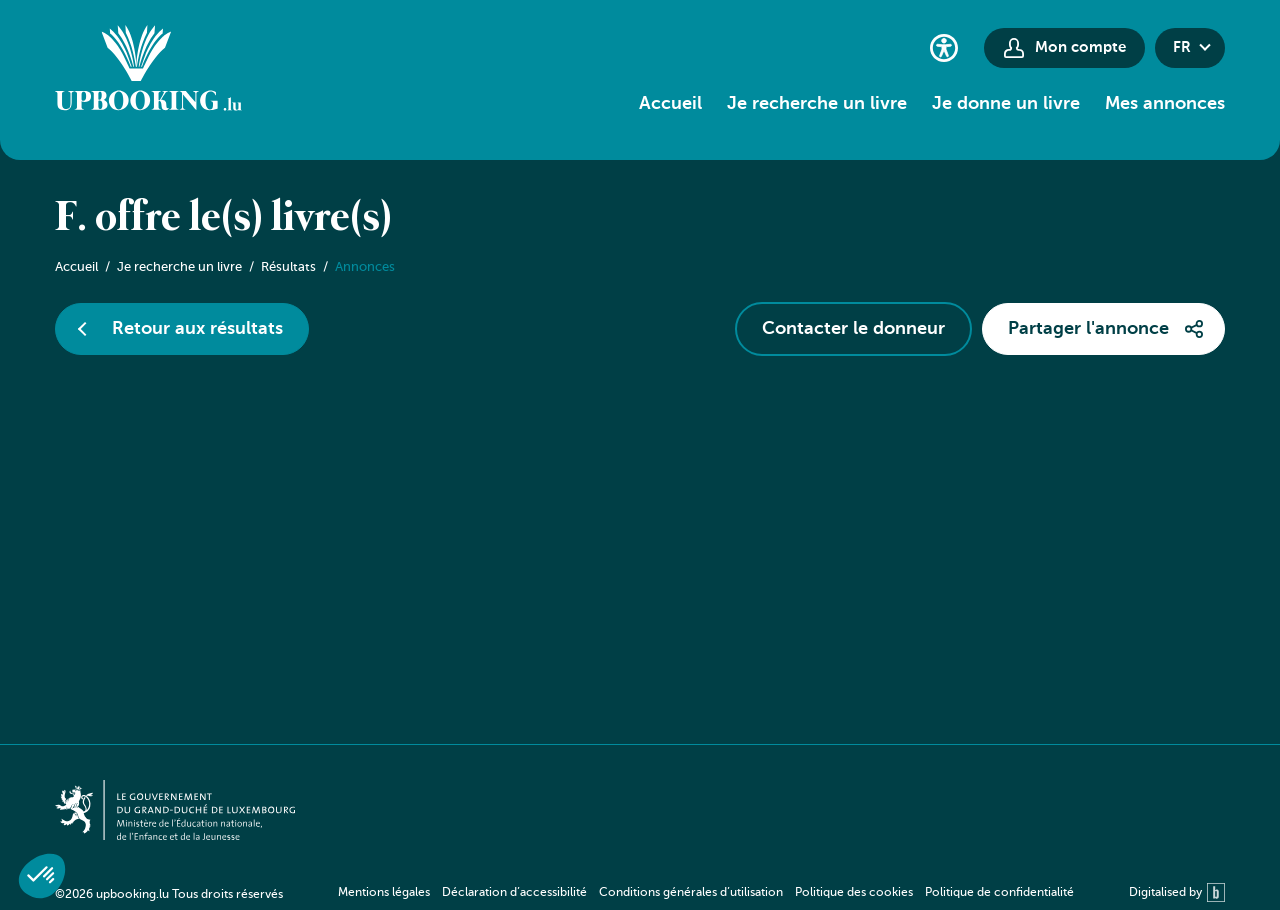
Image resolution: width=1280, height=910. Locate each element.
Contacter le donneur (853, 329)
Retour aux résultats (197, 329)
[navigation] (706, 892)
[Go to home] (148, 71)
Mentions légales (384, 893)
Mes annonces (1165, 104)
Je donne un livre (1006, 104)
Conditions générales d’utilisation (691, 893)
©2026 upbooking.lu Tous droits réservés (169, 895)
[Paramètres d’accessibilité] (944, 47)
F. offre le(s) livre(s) (223, 219)
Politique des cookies (854, 893)
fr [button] (1182, 47)
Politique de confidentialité (999, 893)
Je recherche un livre (817, 104)
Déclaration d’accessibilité (514, 893)
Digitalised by (1177, 892)
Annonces (365, 267)
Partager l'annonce (1088, 329)
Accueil (670, 104)
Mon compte (1080, 47)
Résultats (288, 267)
